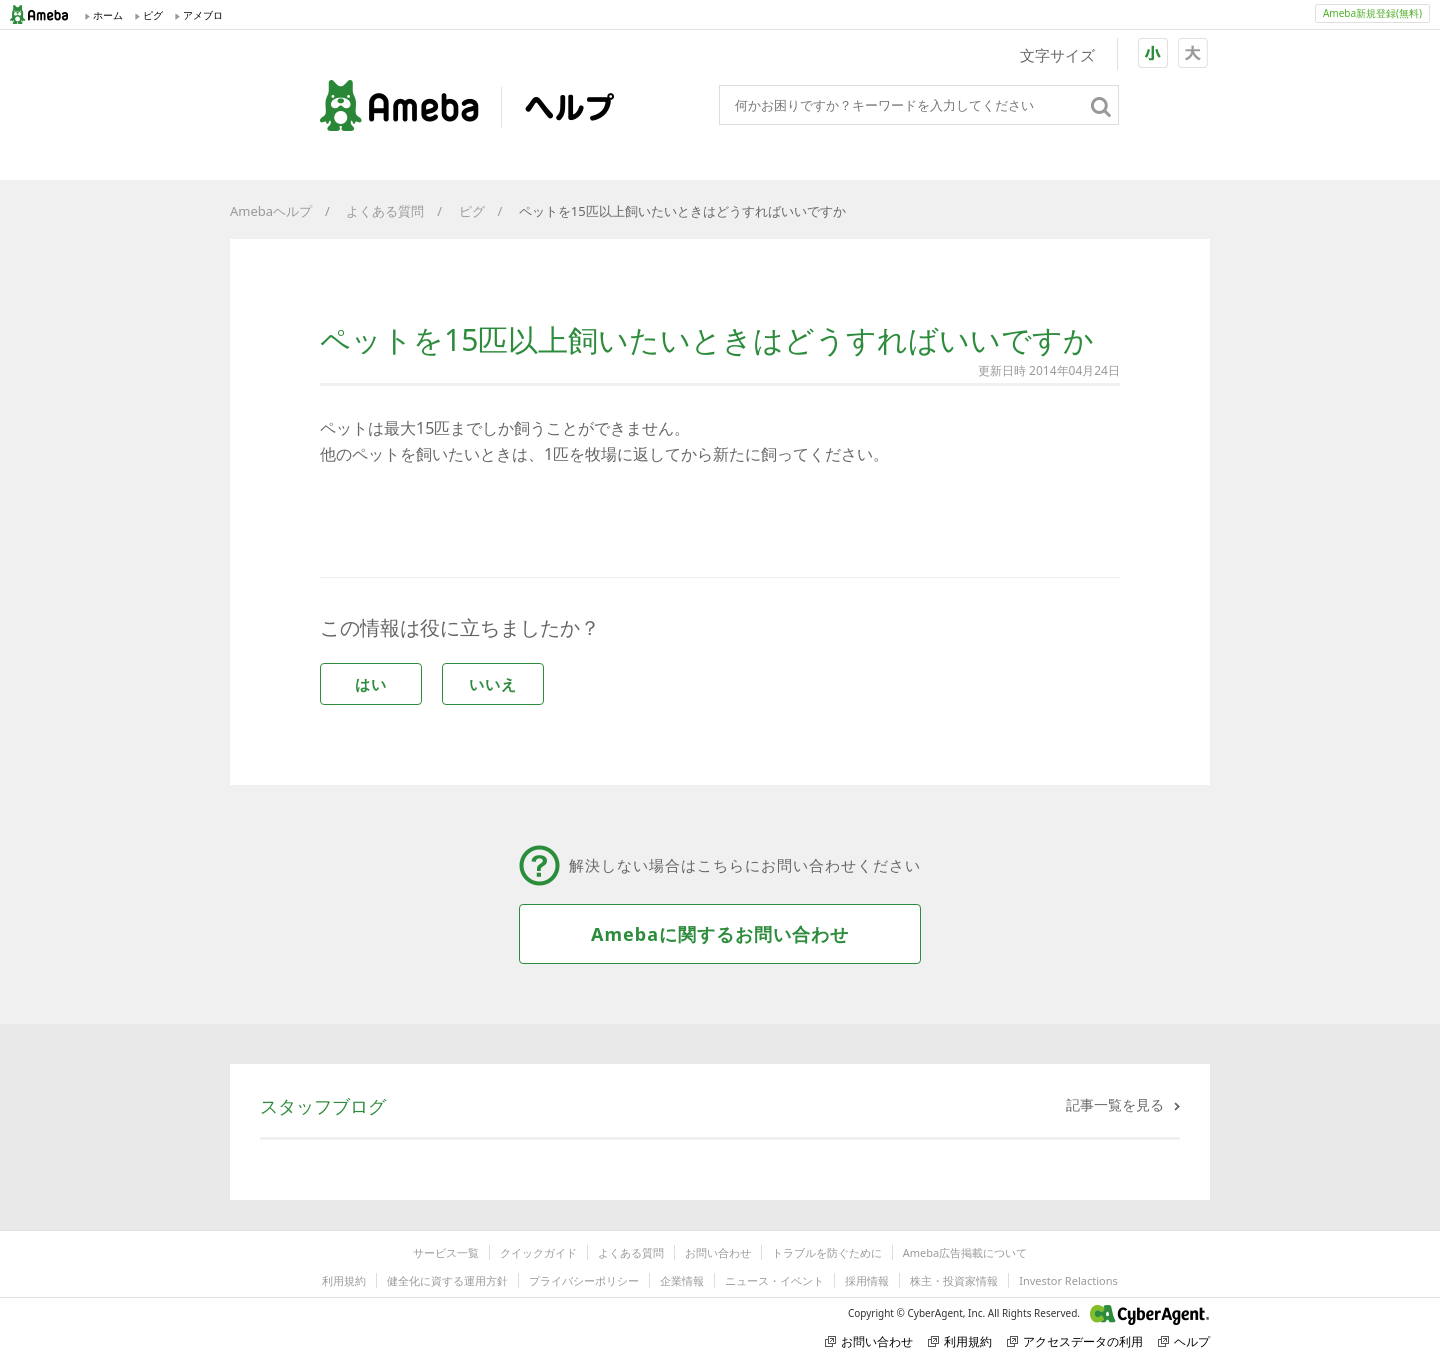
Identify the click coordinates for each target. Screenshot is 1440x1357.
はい (371, 684)
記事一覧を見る (1115, 1104)
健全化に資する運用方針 (447, 1280)
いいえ (493, 684)
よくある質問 (385, 211)
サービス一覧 (446, 1252)
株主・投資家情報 (954, 1280)
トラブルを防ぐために (827, 1252)
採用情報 (867, 1280)
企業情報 (682, 1280)
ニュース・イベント (774, 1280)
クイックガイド (538, 1252)
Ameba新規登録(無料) (1372, 13)
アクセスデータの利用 (1075, 1341)
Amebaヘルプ (271, 211)
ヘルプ (1184, 1341)
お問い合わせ (718, 1252)
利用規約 (344, 1280)
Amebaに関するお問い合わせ (720, 934)
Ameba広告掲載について (965, 1252)
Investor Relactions (1068, 1280)
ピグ (472, 211)
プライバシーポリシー (584, 1280)
